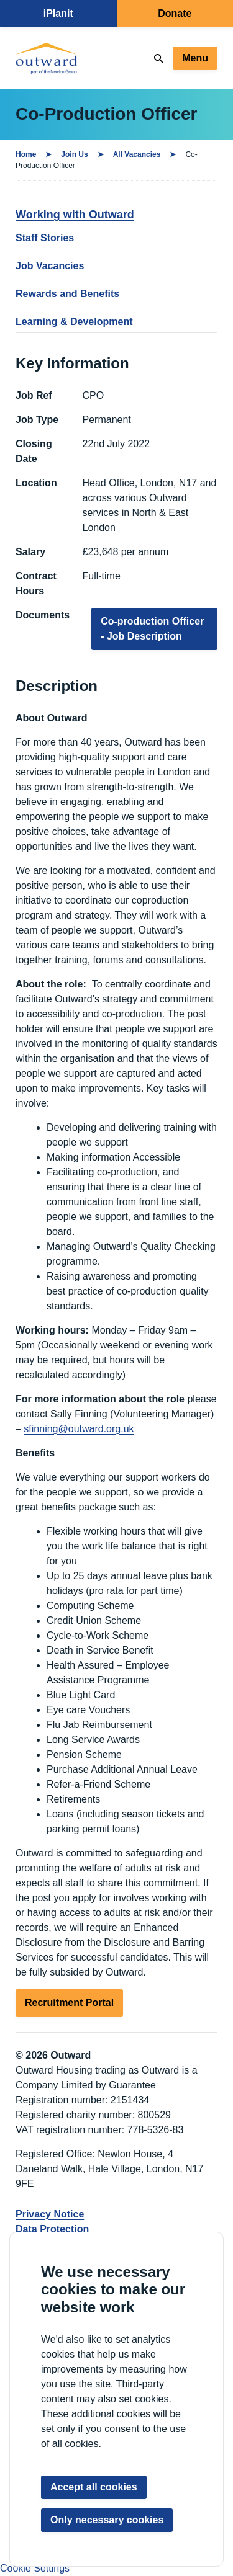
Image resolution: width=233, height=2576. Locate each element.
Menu (195, 58)
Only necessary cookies (106, 2520)
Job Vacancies (50, 266)
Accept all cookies (93, 2487)
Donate (174, 13)
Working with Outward (75, 214)
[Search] (158, 58)
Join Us (74, 154)
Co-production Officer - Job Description (152, 628)
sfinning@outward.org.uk (79, 1429)
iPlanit (58, 13)
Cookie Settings (36, 2568)
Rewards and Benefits (67, 293)
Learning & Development (74, 321)
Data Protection (52, 2229)
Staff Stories (45, 238)
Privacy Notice (50, 2214)
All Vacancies (137, 154)
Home (26, 154)
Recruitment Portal (69, 2002)
